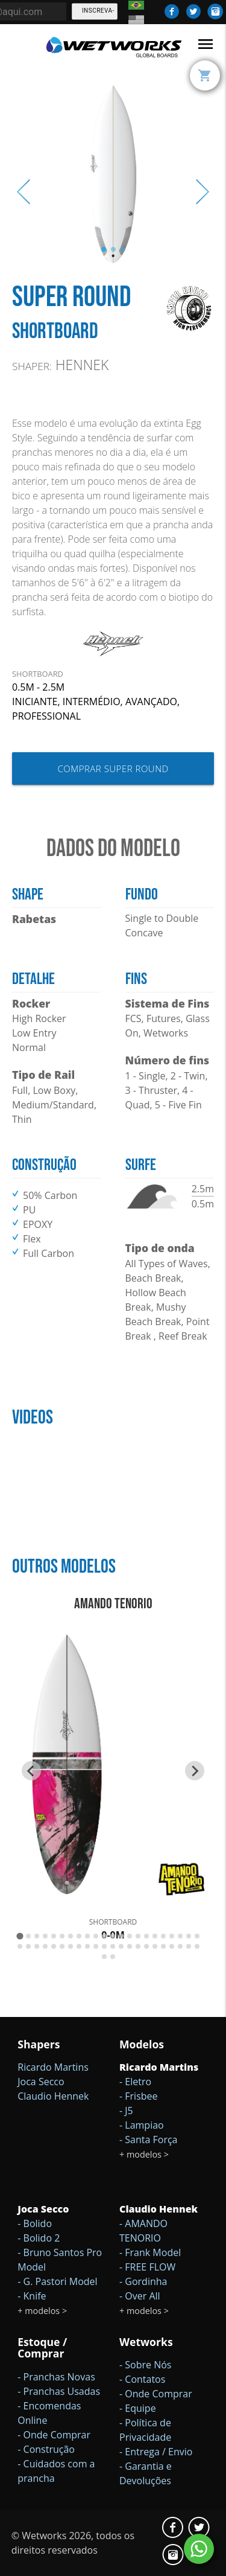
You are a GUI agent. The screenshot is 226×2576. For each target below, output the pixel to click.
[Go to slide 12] (112, 1936)
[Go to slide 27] (53, 1946)
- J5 (126, 2110)
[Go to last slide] (31, 1770)
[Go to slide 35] (121, 1946)
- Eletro (135, 2081)
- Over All (139, 2296)
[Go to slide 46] (112, 1956)
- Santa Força (148, 2139)
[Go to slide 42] (180, 1946)
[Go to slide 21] (188, 1936)
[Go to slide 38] (146, 1946)
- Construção (46, 2449)
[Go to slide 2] (28, 1936)
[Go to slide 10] (95, 1936)
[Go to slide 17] (154, 1936)
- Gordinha (143, 2281)
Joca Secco (40, 2081)
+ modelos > (144, 2154)
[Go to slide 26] (45, 1946)
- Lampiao (141, 2125)
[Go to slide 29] (70, 1946)
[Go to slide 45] (104, 1956)
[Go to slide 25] (36, 1946)
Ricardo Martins (53, 2067)
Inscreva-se (98, 13)
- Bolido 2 (38, 2238)
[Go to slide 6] (62, 1936)
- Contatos (142, 2379)
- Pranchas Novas (56, 2376)
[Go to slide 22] (197, 1936)
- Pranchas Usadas (58, 2391)
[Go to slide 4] (45, 1936)
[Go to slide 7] (70, 1936)
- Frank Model (150, 2252)
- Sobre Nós (145, 2364)
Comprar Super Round (112, 768)
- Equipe (137, 2408)
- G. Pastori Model (57, 2281)
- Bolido (34, 2223)
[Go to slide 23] (19, 1946)
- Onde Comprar (53, 2434)
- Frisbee (138, 2096)
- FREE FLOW (147, 2267)
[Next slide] (194, 1770)
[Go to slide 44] (197, 1946)
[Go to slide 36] (129, 1946)
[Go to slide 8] (79, 1936)
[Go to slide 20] (180, 1936)
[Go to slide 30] (79, 1946)
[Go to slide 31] (87, 1946)
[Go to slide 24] (28, 1946)
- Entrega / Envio (155, 2451)
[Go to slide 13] (121, 1936)
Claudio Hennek (53, 2096)
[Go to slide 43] (188, 1946)
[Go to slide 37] (138, 1946)
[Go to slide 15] (138, 1936)
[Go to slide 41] (171, 1946)
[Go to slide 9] (87, 1936)
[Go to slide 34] (112, 1946)
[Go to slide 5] (53, 1936)
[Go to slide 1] (19, 1936)
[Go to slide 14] (129, 1936)
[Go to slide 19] (171, 1936)
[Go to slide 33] (104, 1946)
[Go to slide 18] (163, 1936)
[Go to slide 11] (104, 1936)
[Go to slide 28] (62, 1946)
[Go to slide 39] (154, 1946)
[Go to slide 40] (163, 1946)
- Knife (31, 2296)
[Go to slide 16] (146, 1936)
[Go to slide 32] (95, 1946)
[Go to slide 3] (36, 1936)
